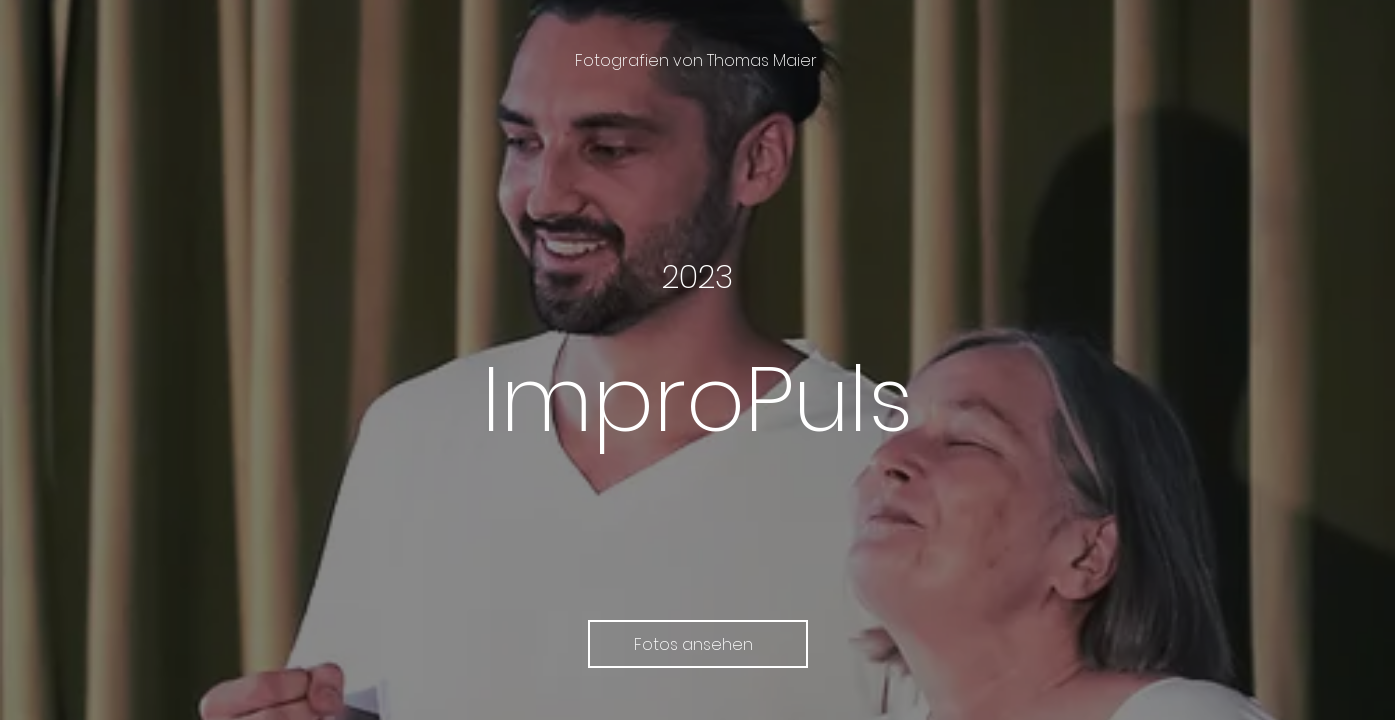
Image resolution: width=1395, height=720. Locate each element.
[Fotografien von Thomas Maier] (698, 60)
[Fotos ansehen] (698, 644)
